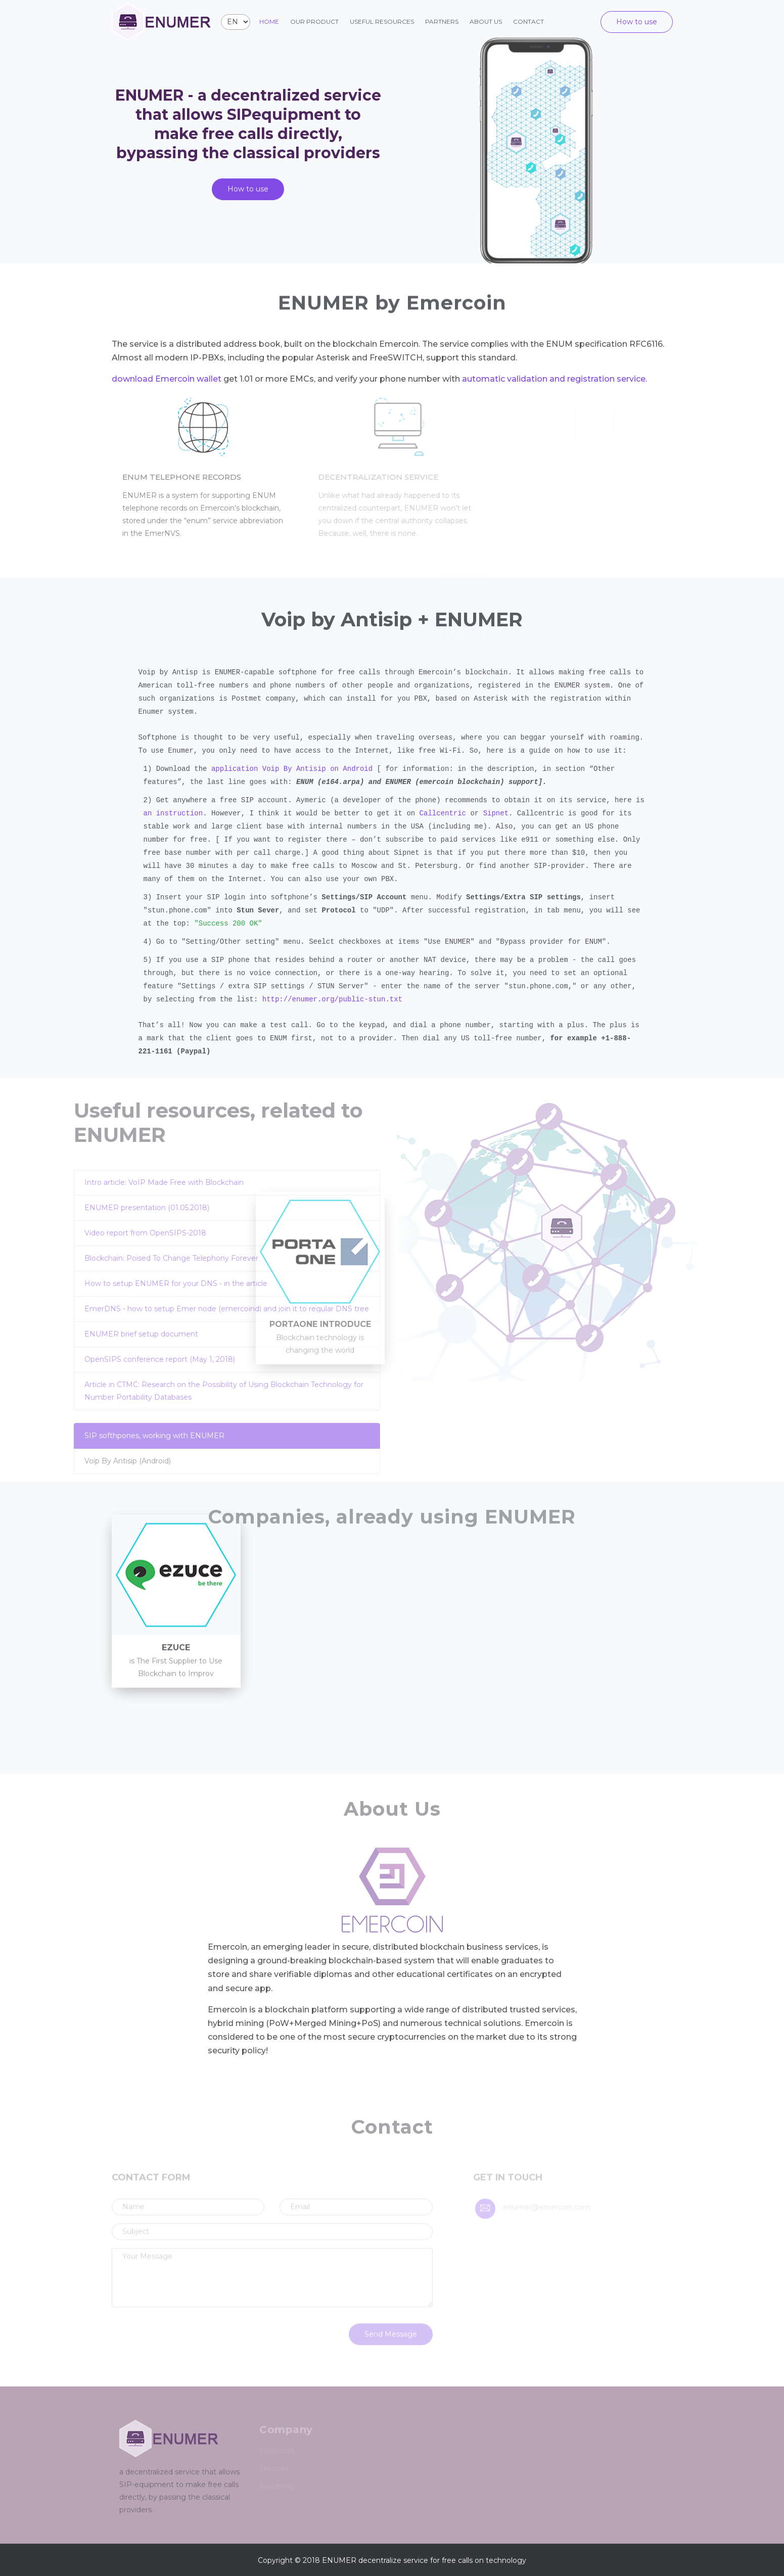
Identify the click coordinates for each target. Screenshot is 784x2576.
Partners (441, 21)
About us (486, 21)
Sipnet (496, 813)
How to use (636, 21)
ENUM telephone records (187, 477)
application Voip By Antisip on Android (292, 769)
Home (269, 21)
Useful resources (382, 21)
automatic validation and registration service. (554, 379)
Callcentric (443, 813)
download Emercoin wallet (166, 379)
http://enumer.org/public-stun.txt (332, 999)
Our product (314, 21)
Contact (528, 21)
